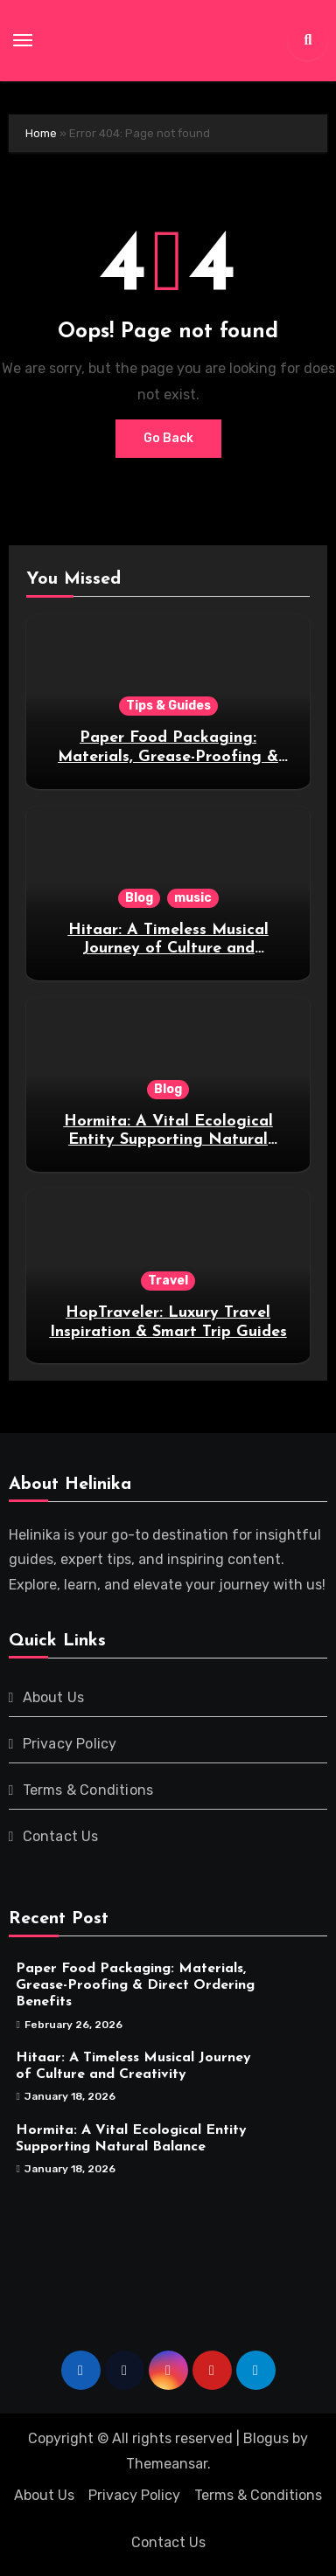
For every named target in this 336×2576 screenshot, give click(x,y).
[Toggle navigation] (23, 40)
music (193, 897)
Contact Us (61, 1836)
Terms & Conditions (88, 1790)
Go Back (168, 438)
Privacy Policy (70, 1743)
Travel (168, 1280)
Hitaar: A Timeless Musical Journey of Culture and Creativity (168, 949)
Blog (139, 897)
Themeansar (166, 2463)
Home (41, 133)
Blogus (266, 2438)
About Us (54, 1697)
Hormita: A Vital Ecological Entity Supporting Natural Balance (168, 1140)
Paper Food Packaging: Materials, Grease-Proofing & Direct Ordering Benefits (168, 757)
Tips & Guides (168, 705)
